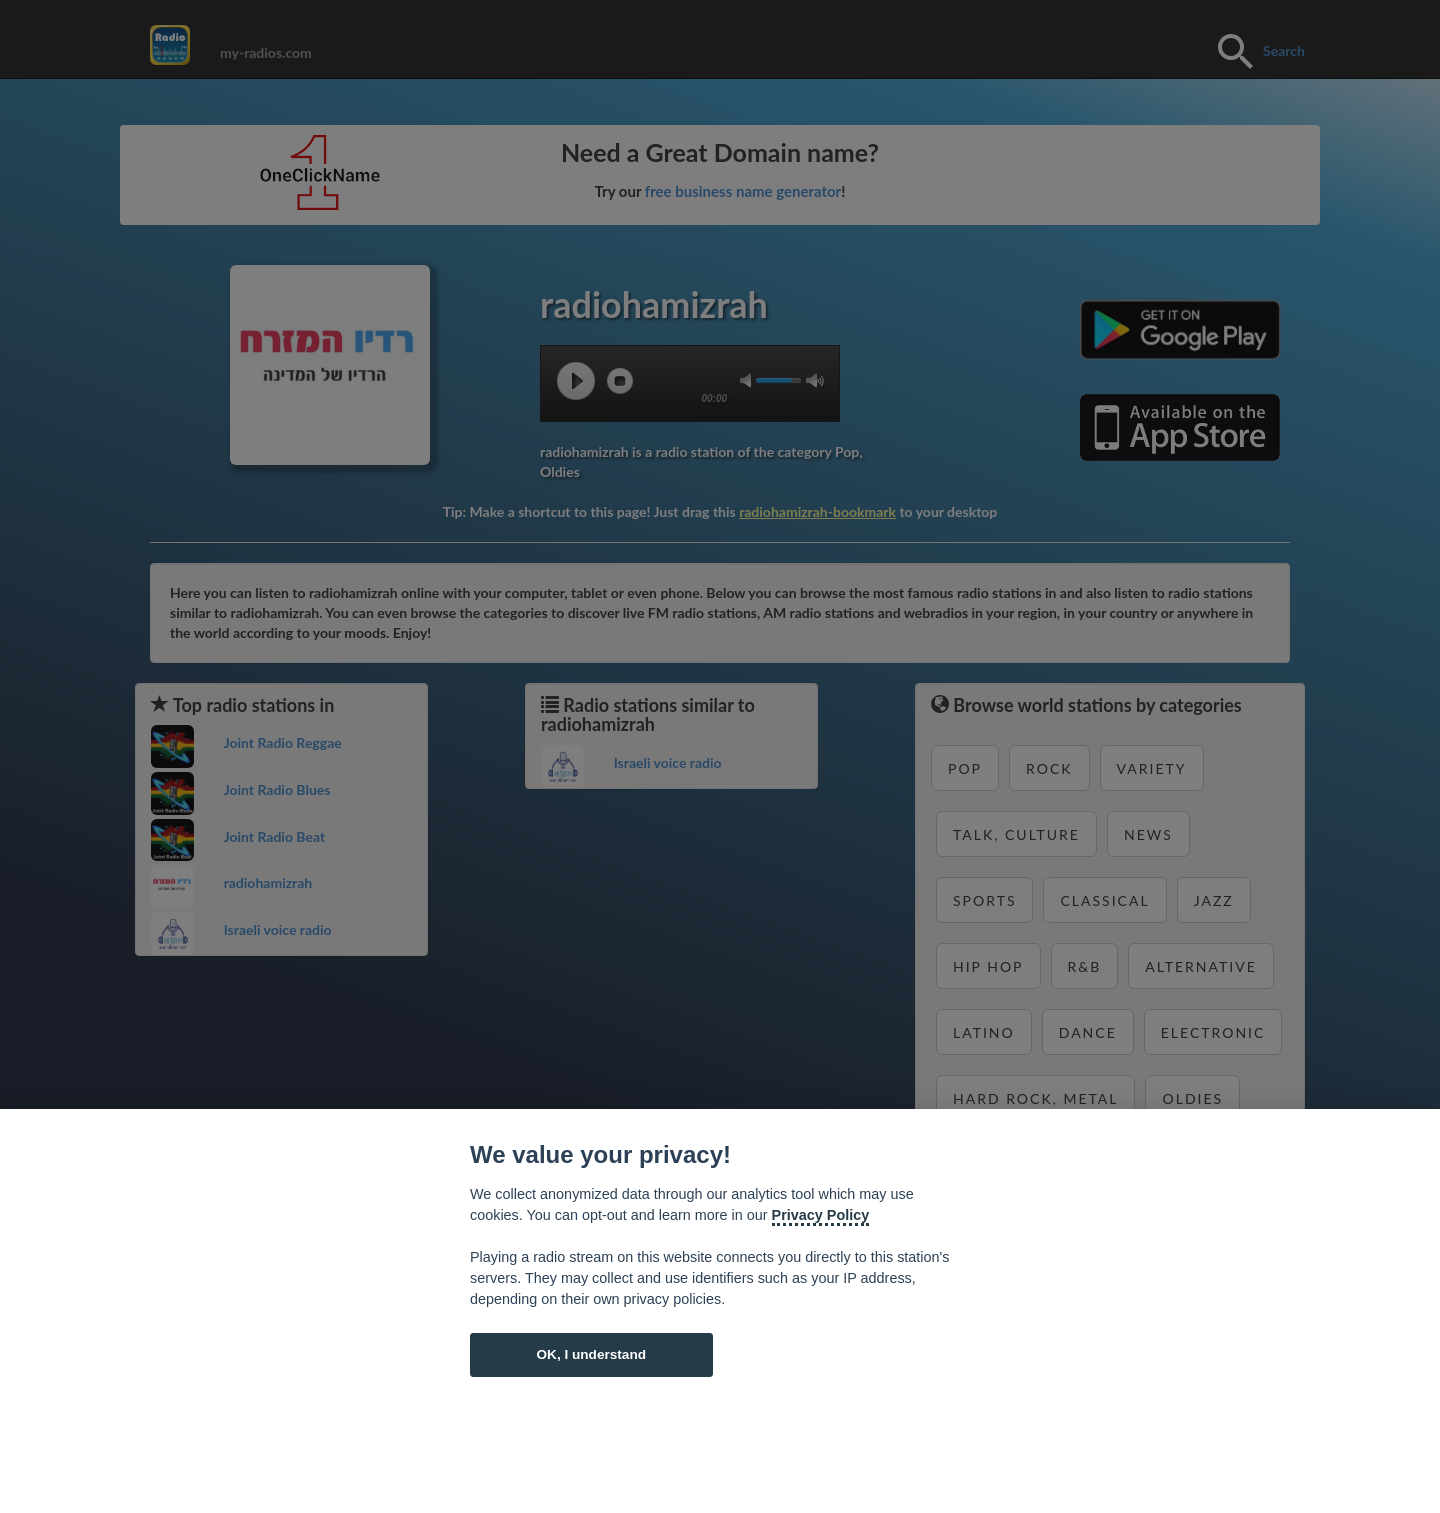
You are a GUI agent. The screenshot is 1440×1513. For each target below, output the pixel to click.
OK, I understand (591, 1354)
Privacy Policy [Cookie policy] (821, 1215)
